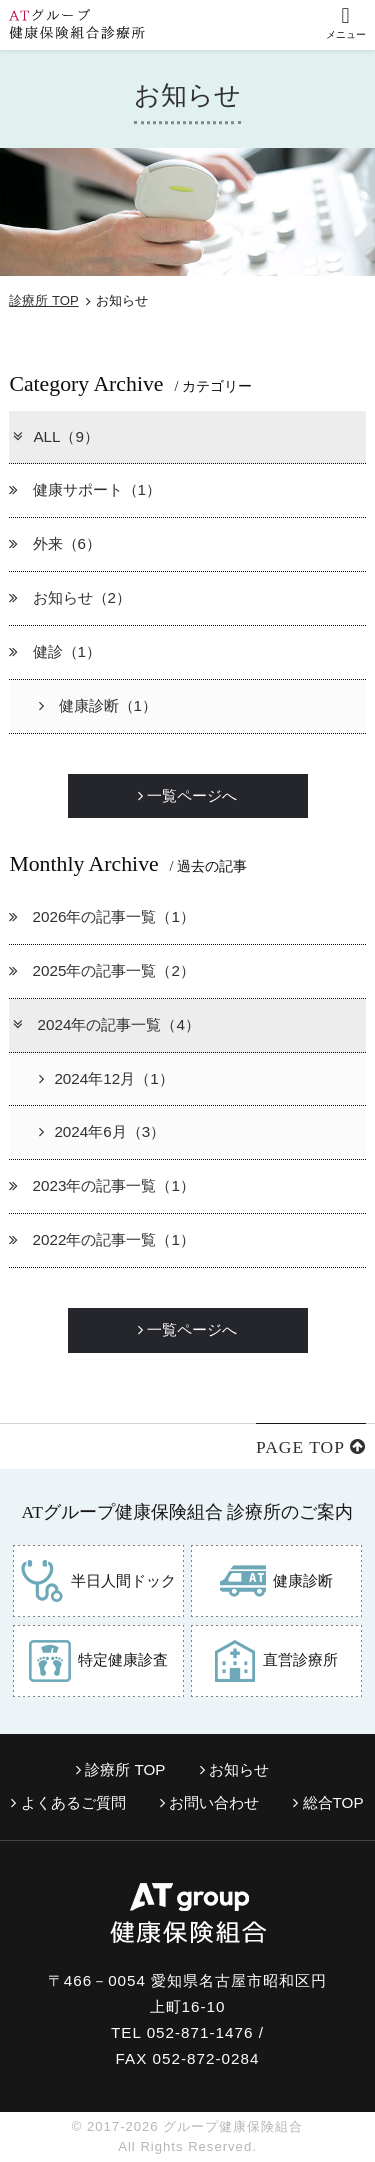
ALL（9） (55, 436)
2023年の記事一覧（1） (102, 1185)
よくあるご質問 (68, 1802)
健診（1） (55, 651)
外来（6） (55, 543)
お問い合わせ (209, 1802)
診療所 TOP (43, 300)
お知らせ (234, 1769)
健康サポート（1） (85, 489)
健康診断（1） (98, 705)
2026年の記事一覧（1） (102, 916)
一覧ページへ (187, 795)
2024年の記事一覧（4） (105, 1024)
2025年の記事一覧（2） (102, 970)
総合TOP (328, 1802)
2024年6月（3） (102, 1131)
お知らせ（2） (70, 597)
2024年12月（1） (106, 1078)
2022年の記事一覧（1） (102, 1239)
